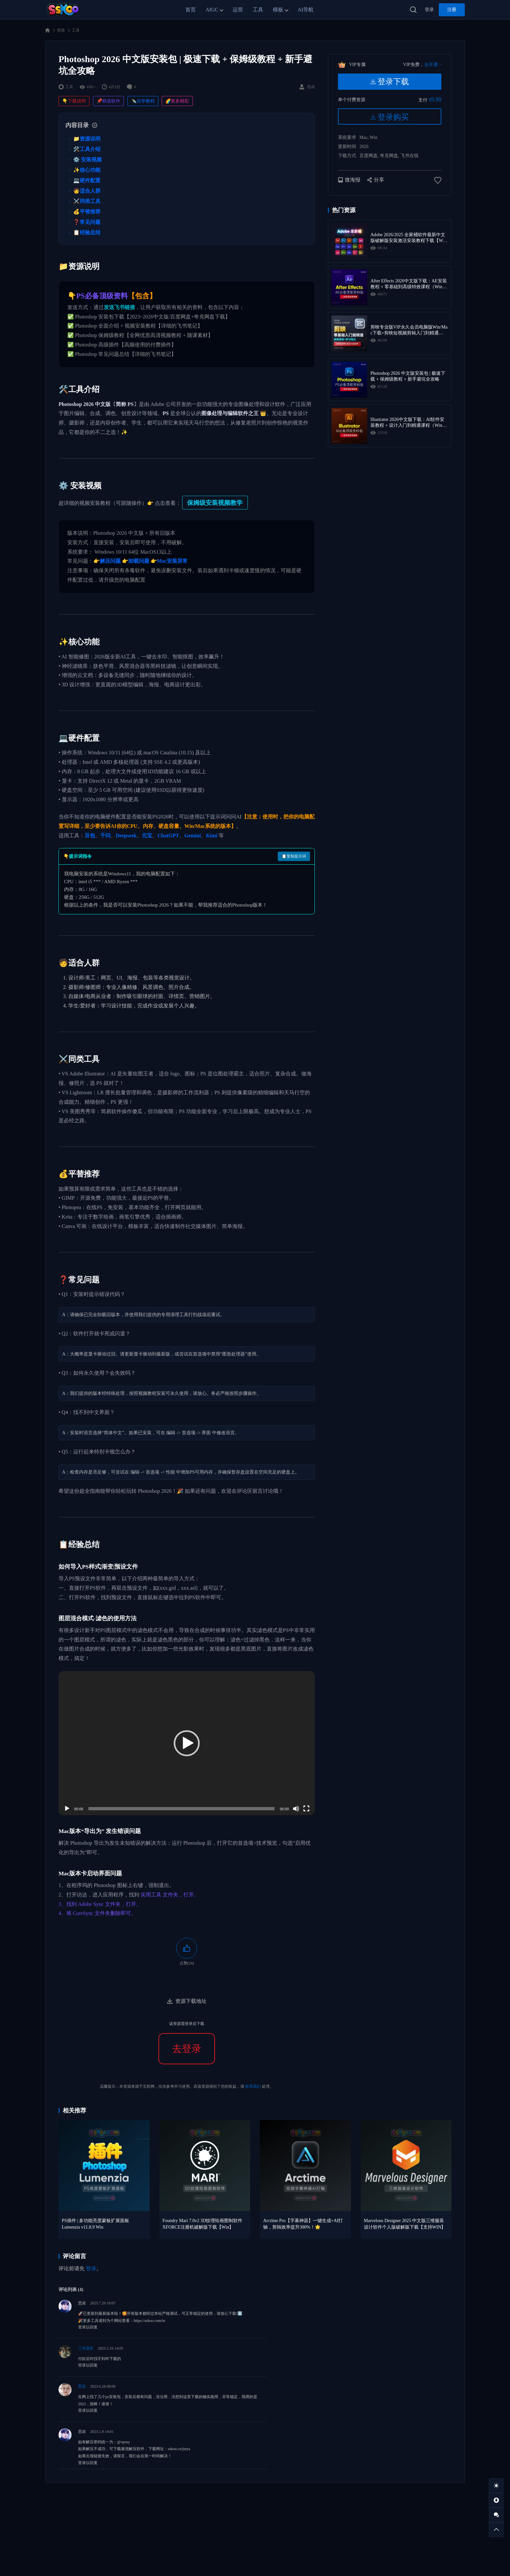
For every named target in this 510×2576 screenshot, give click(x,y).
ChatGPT (168, 835)
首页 (190, 9)
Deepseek (126, 835)
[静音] (296, 1808)
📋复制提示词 (294, 856)
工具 (258, 9)
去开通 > (432, 64)
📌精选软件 (108, 101)
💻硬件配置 (87, 180)
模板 (278, 9)
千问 (105, 835)
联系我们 (253, 2086)
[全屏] (306, 1808)
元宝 (147, 835)
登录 (429, 9)
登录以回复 (88, 2327)
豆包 (90, 835)
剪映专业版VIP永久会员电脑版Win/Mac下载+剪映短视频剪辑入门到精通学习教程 (409, 330)
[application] (187, 1743)
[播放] (67, 1808)
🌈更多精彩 (177, 101)
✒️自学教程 (143, 101)
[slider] (181, 1808)
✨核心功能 (87, 170)
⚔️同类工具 (87, 201)
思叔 (82, 2303)
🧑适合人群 (87, 191)
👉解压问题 (107, 561)
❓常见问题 (87, 222)
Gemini (192, 835)
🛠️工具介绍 (87, 149)
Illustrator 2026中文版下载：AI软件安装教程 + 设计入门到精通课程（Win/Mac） (409, 422)
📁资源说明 (87, 139)
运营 (238, 9)
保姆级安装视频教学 (215, 502)
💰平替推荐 (87, 211)
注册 (451, 9)
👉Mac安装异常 (169, 561)
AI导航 (306, 9)
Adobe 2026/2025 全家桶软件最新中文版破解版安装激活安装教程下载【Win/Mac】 (409, 238)
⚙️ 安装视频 (87, 159)
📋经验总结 (87, 232)
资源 (61, 30)
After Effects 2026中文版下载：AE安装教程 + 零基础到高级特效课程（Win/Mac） (409, 284)
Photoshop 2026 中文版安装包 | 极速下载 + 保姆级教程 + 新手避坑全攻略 (407, 376)
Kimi (211, 835)
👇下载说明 (74, 101)
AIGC (212, 9)
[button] (187, 1743)
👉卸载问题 (135, 561)
